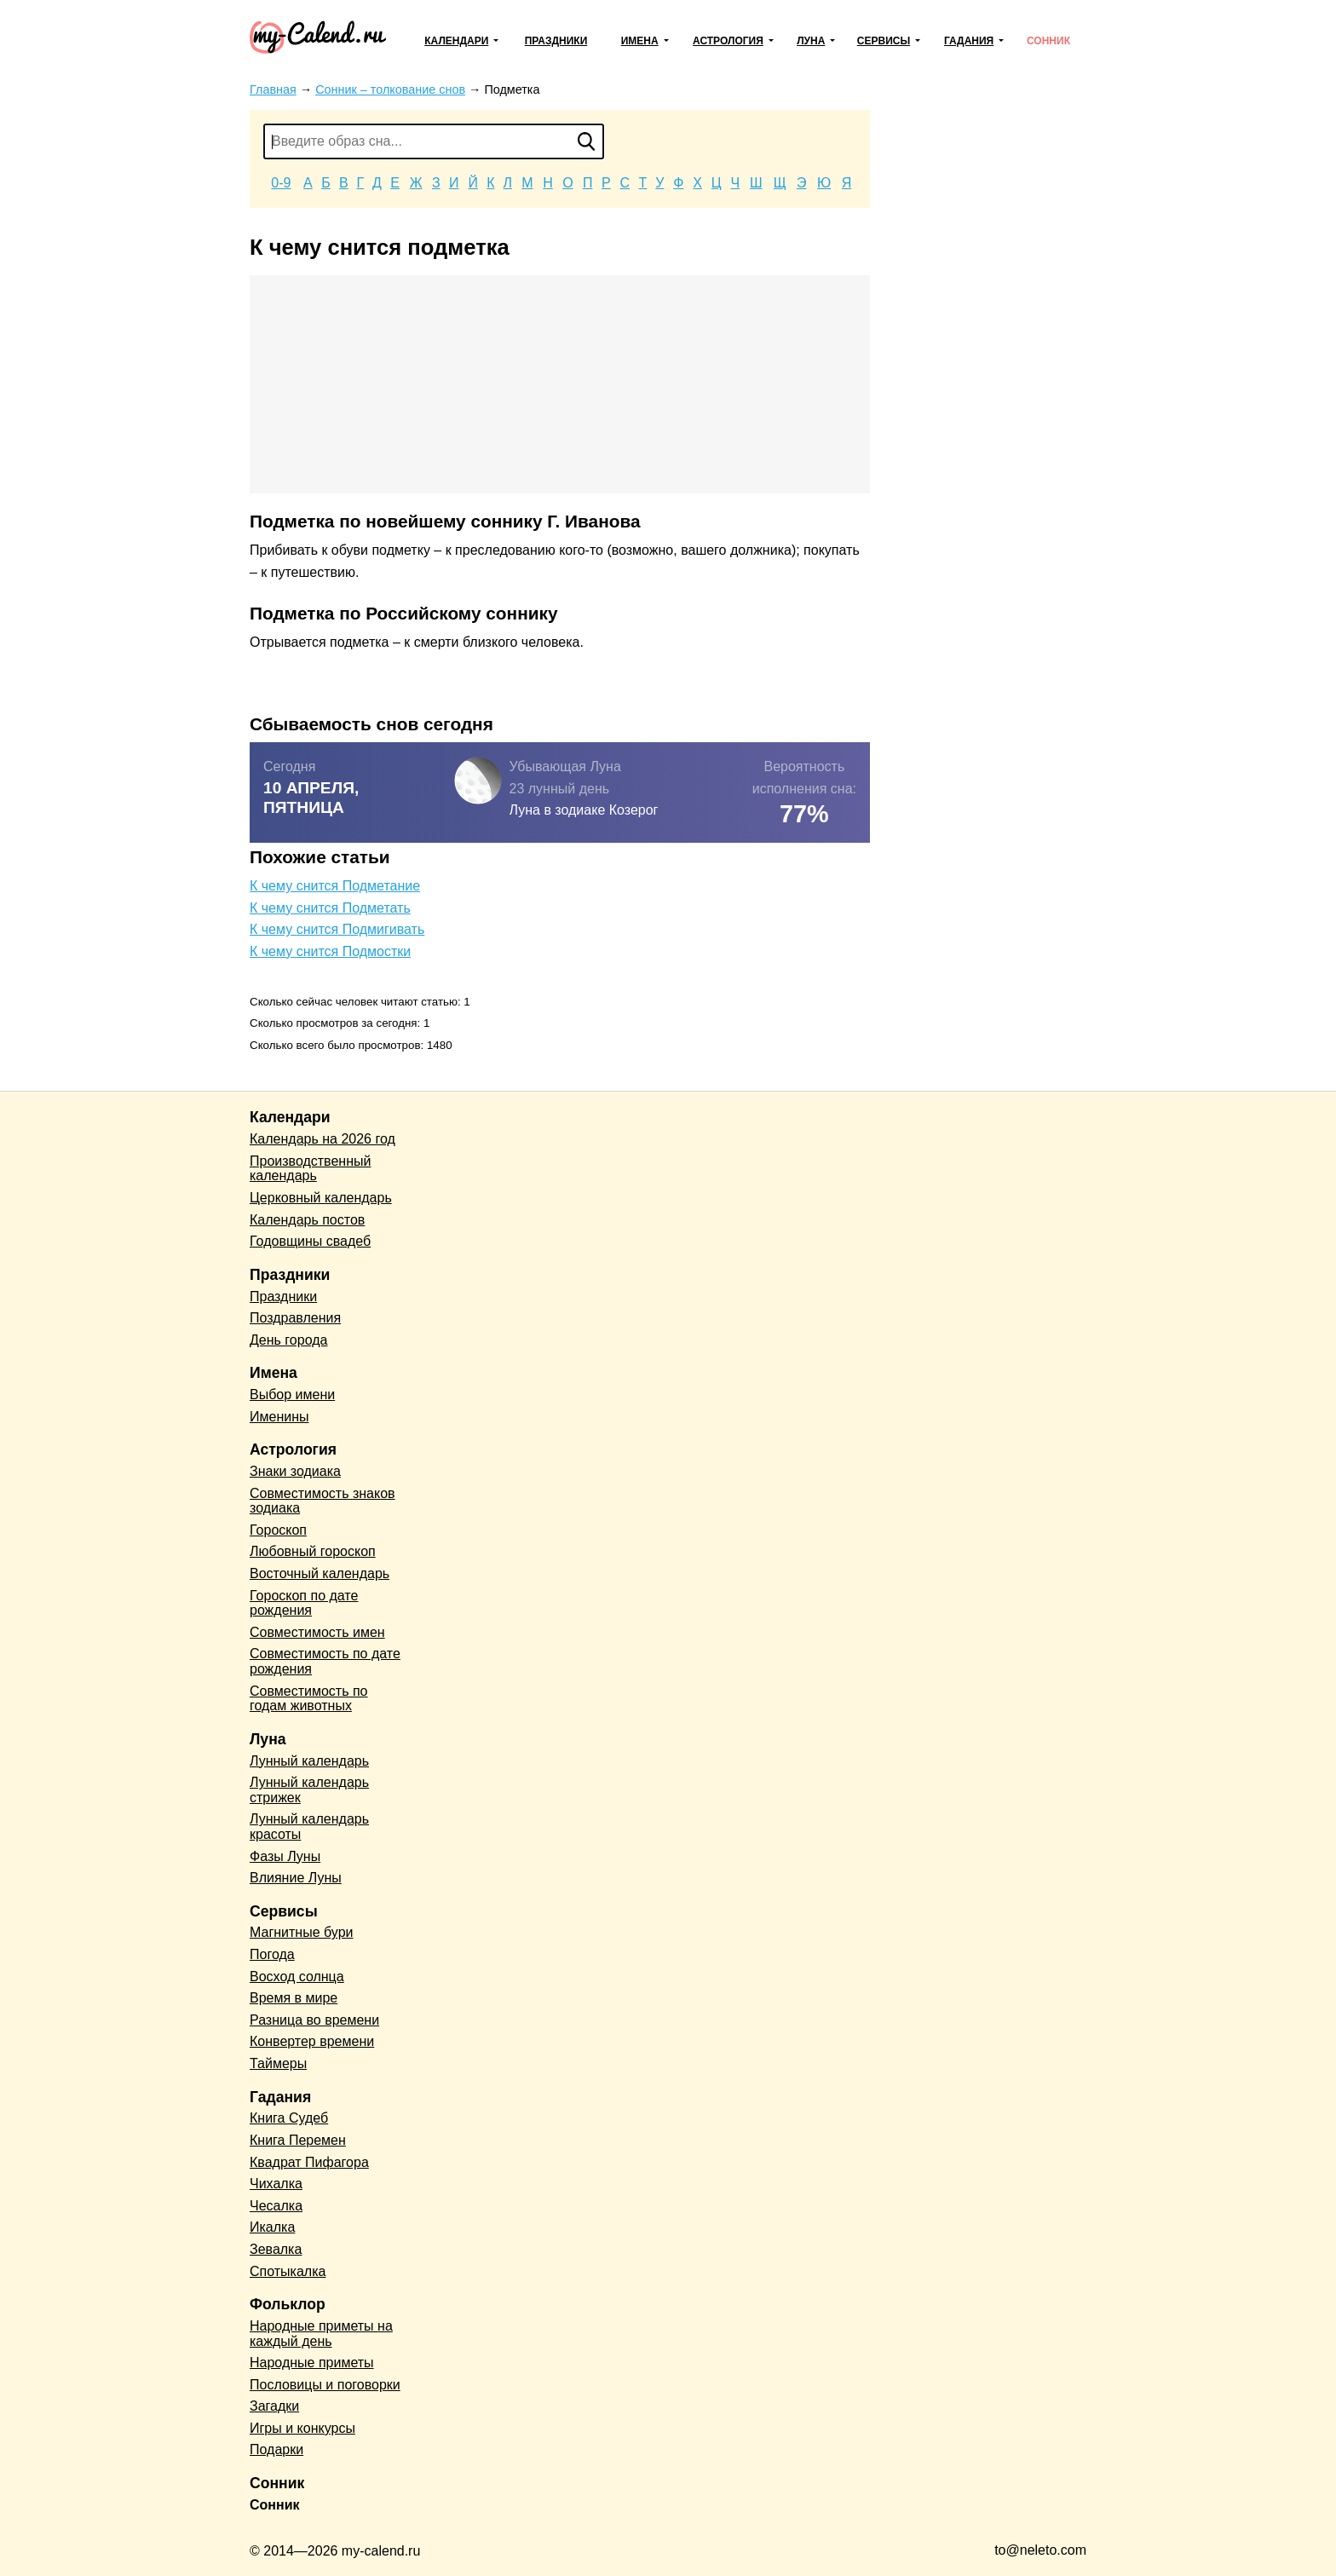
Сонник (1048, 41)
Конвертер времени (312, 2041)
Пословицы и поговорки (325, 2384)
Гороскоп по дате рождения (304, 1603)
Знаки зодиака (295, 1471)
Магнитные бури (302, 1932)
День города (288, 1340)
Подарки (276, 2449)
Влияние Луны (296, 1877)
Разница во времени (314, 2020)
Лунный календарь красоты (309, 1826)
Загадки (274, 2406)
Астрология (728, 41)
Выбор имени (292, 1394)
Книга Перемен (298, 2140)
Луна (811, 41)
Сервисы (883, 41)
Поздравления (295, 1318)
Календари (456, 41)
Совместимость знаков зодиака (322, 1501)
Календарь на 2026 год (322, 1139)
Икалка (272, 2227)
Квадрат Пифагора (309, 2162)
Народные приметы (312, 2362)
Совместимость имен (317, 1632)
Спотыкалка (287, 2271)
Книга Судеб (289, 2118)
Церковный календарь (321, 1197)
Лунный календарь (309, 1761)
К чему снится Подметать (330, 908)
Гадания (968, 41)
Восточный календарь (319, 1573)
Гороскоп (278, 1530)
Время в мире (293, 1998)
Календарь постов (307, 1220)
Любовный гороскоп (313, 1551)
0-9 (281, 183)
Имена (640, 41)
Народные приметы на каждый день (321, 2333)
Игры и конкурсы (302, 2428)
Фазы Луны (285, 1856)
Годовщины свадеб (310, 1241)
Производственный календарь (310, 1169)
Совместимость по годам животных (309, 1699)
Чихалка (276, 2183)
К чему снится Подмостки (330, 951)
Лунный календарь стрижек (309, 1790)
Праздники (556, 41)
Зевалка (276, 2249)
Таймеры (278, 2063)
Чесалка (276, 2206)
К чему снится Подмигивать (337, 929)
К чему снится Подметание (335, 886)
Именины (279, 1416)
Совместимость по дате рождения (325, 1661)
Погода (272, 1954)
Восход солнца (297, 1976)
